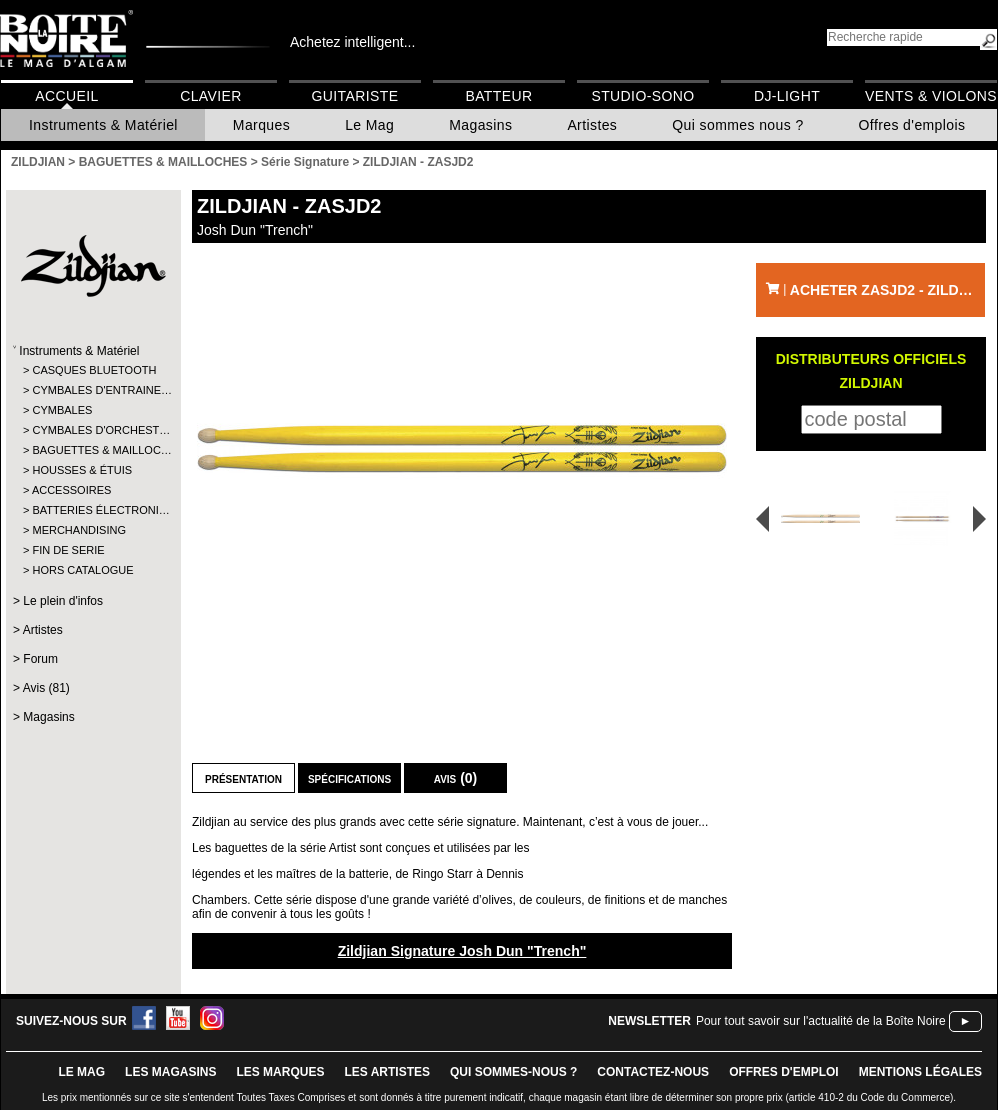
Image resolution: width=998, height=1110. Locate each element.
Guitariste (355, 96)
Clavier (211, 96)
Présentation (243, 778)
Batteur (498, 96)
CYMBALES (62, 410)
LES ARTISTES (387, 1072)
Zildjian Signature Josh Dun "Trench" (462, 951)
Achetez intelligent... (352, 42)
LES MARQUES (280, 1072)
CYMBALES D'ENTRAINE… (92, 390)
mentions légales (920, 1072)
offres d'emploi (784, 1072)
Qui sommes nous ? (737, 125)
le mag (81, 1072)
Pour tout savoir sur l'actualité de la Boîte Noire (821, 1021)
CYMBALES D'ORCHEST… (92, 430)
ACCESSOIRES (71, 490)
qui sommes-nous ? (513, 1072)
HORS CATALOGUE (82, 570)
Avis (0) (456, 778)
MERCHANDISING (79, 530)
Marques (261, 125)
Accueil (66, 96)
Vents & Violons (931, 96)
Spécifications (349, 778)
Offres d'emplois (912, 125)
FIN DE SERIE (68, 550)
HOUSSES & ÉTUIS (82, 470)
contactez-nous (653, 1072)
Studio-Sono (642, 96)
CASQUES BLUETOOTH (92, 370)
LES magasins (170, 1072)
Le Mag (369, 125)
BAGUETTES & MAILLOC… (92, 450)
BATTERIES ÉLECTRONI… (92, 510)
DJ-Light (787, 96)
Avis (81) (46, 688)
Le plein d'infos (63, 601)
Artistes (592, 125)
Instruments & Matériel (103, 125)
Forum (40, 659)
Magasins (480, 125)
